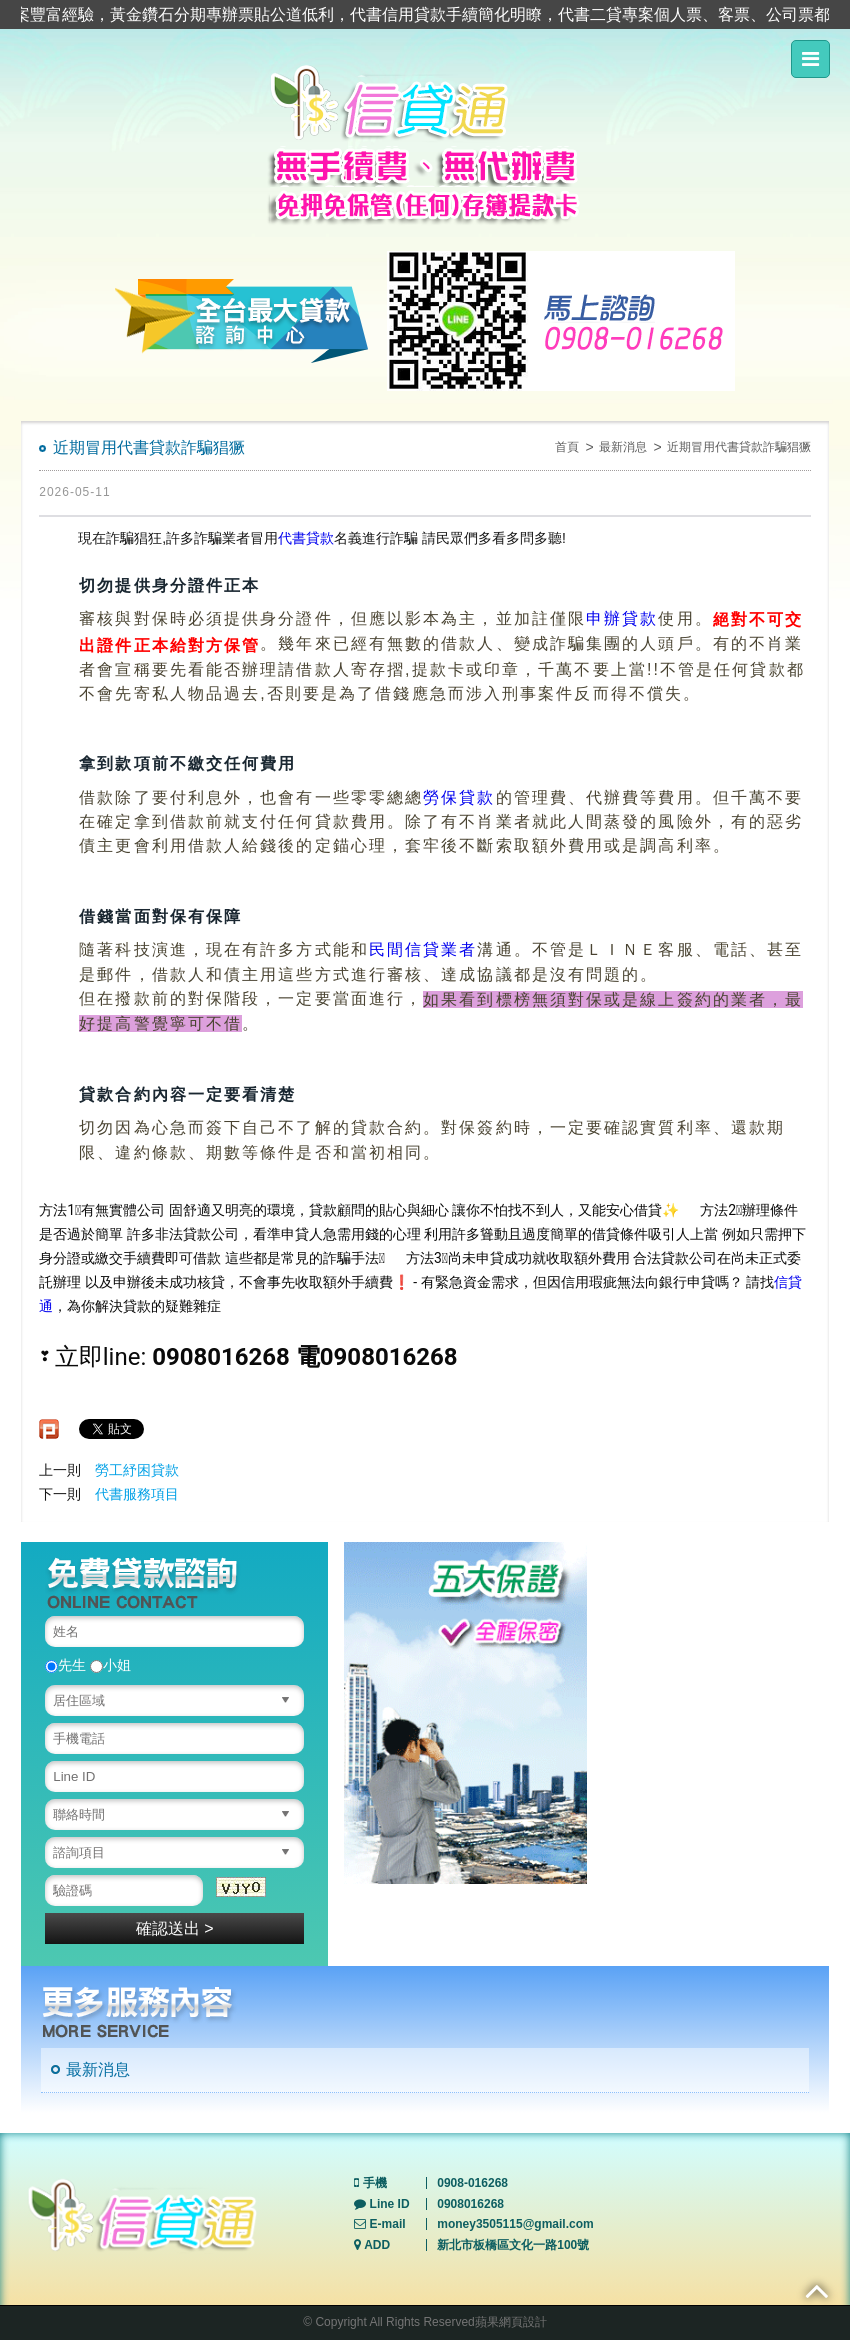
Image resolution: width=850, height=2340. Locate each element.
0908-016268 (472, 2183)
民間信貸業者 (423, 950)
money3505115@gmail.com (515, 2224)
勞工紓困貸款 (137, 1470)
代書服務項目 (137, 1494)
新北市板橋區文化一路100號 (513, 2245)
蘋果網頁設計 (511, 2322)
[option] (465, 1713)
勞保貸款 (459, 797)
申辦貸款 (622, 618)
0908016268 (470, 2204)
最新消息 (623, 447)
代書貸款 (306, 538)
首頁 (567, 447)
